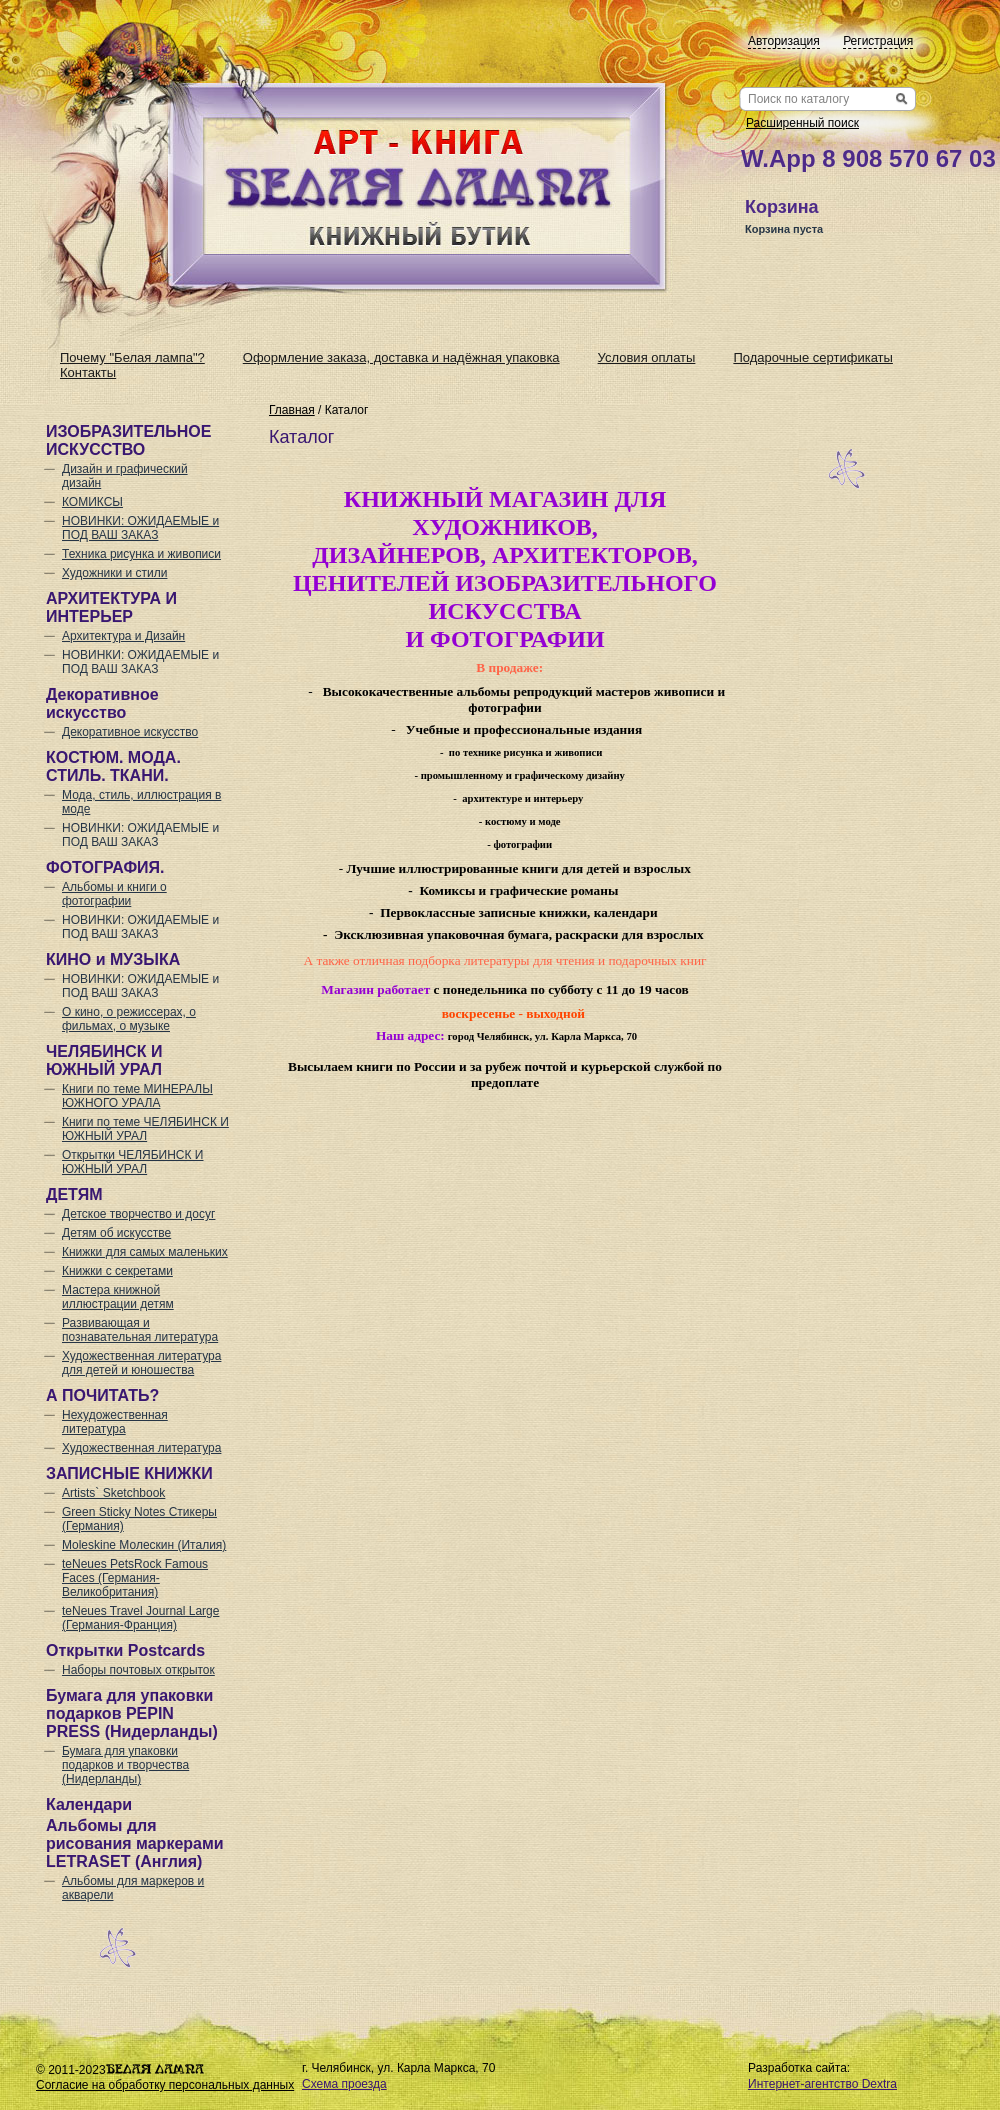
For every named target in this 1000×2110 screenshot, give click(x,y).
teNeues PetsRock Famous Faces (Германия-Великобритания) (135, 1578)
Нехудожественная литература (115, 1422)
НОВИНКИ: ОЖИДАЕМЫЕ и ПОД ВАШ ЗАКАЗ (140, 528)
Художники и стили (114, 573)
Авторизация (784, 41)
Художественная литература (141, 1448)
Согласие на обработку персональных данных (165, 2085)
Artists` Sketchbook (113, 1493)
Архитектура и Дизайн (123, 636)
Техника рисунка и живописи (141, 554)
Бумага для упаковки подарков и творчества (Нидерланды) (125, 1765)
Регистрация (878, 41)
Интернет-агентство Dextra (822, 2084)
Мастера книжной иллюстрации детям (118, 1297)
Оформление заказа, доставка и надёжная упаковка (401, 357)
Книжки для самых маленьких (145, 1252)
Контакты (88, 372)
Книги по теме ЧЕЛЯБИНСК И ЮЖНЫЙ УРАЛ (145, 1129)
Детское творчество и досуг (138, 1214)
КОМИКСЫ (92, 502)
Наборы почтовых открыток (138, 1670)
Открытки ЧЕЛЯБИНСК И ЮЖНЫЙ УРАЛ (133, 1162)
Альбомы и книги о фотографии (114, 894)
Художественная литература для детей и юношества (141, 1363)
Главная (292, 410)
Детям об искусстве (116, 1233)
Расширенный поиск (802, 123)
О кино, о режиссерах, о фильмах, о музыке (129, 1019)
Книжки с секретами (117, 1271)
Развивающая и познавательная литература (140, 1330)
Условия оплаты (647, 357)
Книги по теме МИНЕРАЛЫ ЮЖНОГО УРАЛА (137, 1096)
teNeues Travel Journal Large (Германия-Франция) (140, 1618)
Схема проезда (344, 2084)
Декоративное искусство (130, 732)
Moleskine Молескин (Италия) (144, 1545)
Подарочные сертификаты (812, 357)
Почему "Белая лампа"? (132, 357)
